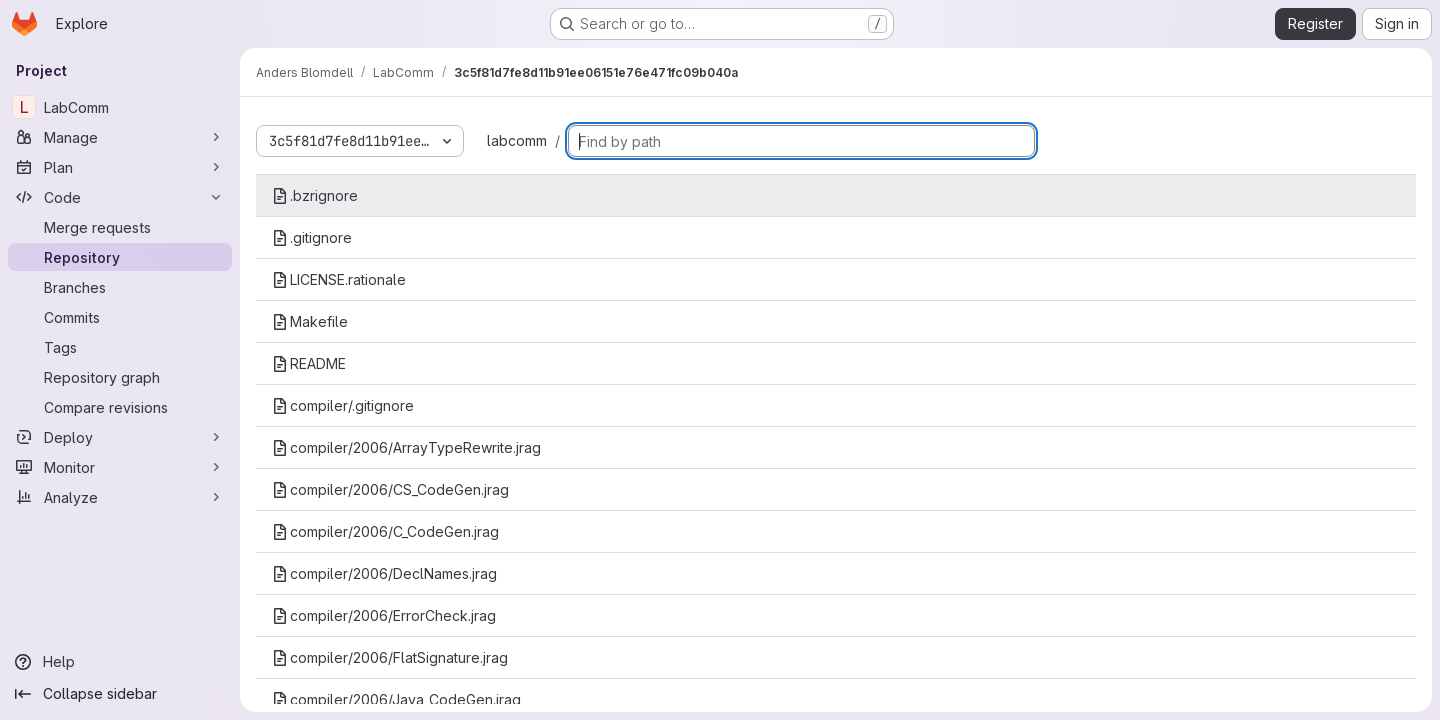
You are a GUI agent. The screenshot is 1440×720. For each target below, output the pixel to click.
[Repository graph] (120, 377)
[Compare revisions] (120, 407)
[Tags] (120, 347)
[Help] (120, 662)
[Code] (120, 197)
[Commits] (120, 317)
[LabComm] (120, 107)
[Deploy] (120, 437)
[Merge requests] (120, 227)
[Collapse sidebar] (120, 694)
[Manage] (120, 137)
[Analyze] (120, 497)
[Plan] (120, 167)
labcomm (517, 140)
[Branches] (120, 287)
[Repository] (120, 257)
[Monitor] (120, 467)
